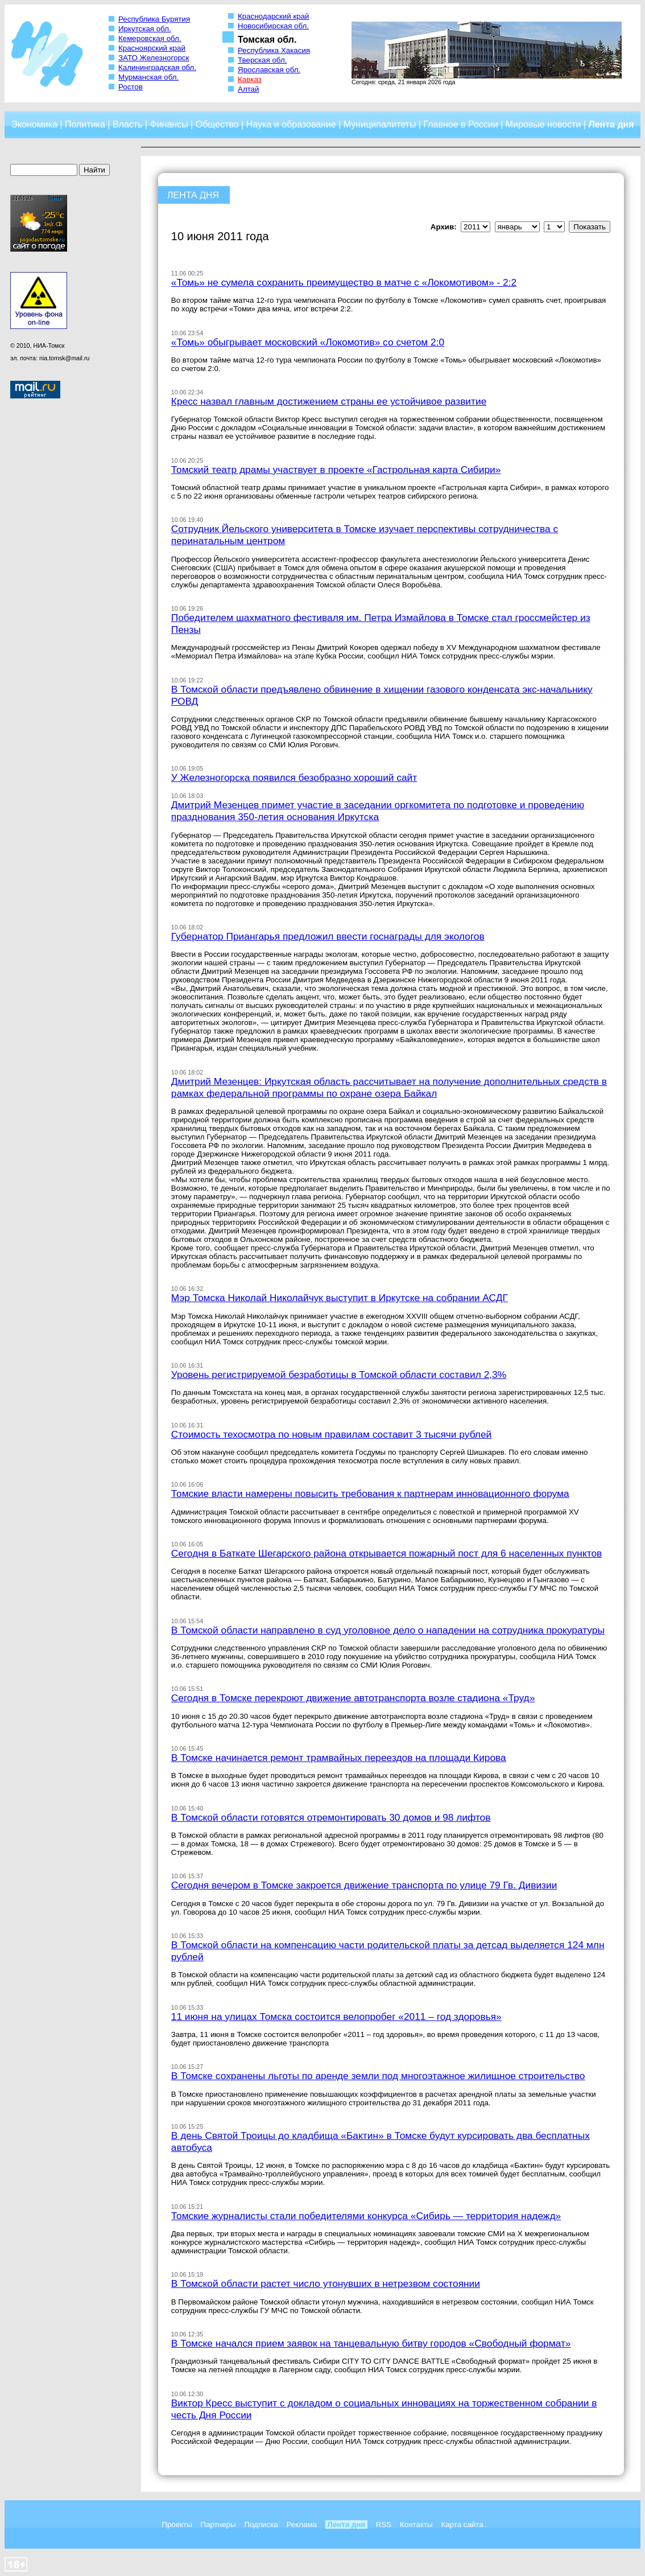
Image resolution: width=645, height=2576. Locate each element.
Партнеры (218, 2524)
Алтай (248, 89)
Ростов (130, 87)
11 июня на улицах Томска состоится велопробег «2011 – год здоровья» (336, 2016)
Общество (217, 124)
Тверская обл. (262, 60)
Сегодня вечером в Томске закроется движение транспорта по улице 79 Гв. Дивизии (364, 1885)
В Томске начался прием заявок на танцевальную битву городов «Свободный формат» (371, 2343)
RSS (383, 2524)
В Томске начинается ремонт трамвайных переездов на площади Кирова (338, 1757)
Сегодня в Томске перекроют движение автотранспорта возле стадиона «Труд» (353, 1697)
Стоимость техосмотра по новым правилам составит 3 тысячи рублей (331, 1434)
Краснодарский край (273, 16)
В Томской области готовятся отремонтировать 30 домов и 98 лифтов (331, 1817)
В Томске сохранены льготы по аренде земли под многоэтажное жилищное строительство (378, 2075)
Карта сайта (462, 2524)
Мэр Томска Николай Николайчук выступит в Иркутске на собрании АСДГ (339, 1297)
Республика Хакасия (274, 50)
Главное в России (460, 124)
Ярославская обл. (269, 69)
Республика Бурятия (154, 19)
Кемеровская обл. (149, 38)
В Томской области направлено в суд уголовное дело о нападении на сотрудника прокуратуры (388, 1630)
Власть (128, 124)
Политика (85, 124)
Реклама (302, 2524)
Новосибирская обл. (273, 26)
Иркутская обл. (144, 28)
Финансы (169, 124)
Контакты (416, 2524)
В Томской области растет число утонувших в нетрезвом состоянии (325, 2283)
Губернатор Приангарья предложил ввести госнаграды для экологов (328, 936)
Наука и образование (291, 124)
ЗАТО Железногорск (153, 58)
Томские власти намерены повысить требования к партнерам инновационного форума (370, 1493)
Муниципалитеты (380, 124)
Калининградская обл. (157, 67)
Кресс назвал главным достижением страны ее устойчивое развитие (329, 401)
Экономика (34, 124)
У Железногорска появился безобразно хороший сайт (294, 777)
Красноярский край (151, 48)
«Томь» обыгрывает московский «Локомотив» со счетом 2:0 (307, 342)
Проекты (177, 2524)
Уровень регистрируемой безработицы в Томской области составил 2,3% (338, 1374)
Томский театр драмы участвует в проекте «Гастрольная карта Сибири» (336, 469)
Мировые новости (543, 124)
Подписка (261, 2524)
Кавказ (250, 79)
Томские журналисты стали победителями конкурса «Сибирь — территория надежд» (366, 2215)
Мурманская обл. (148, 77)
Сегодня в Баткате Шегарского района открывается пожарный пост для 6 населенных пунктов (386, 1553)
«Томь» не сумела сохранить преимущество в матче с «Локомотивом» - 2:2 (343, 282)
